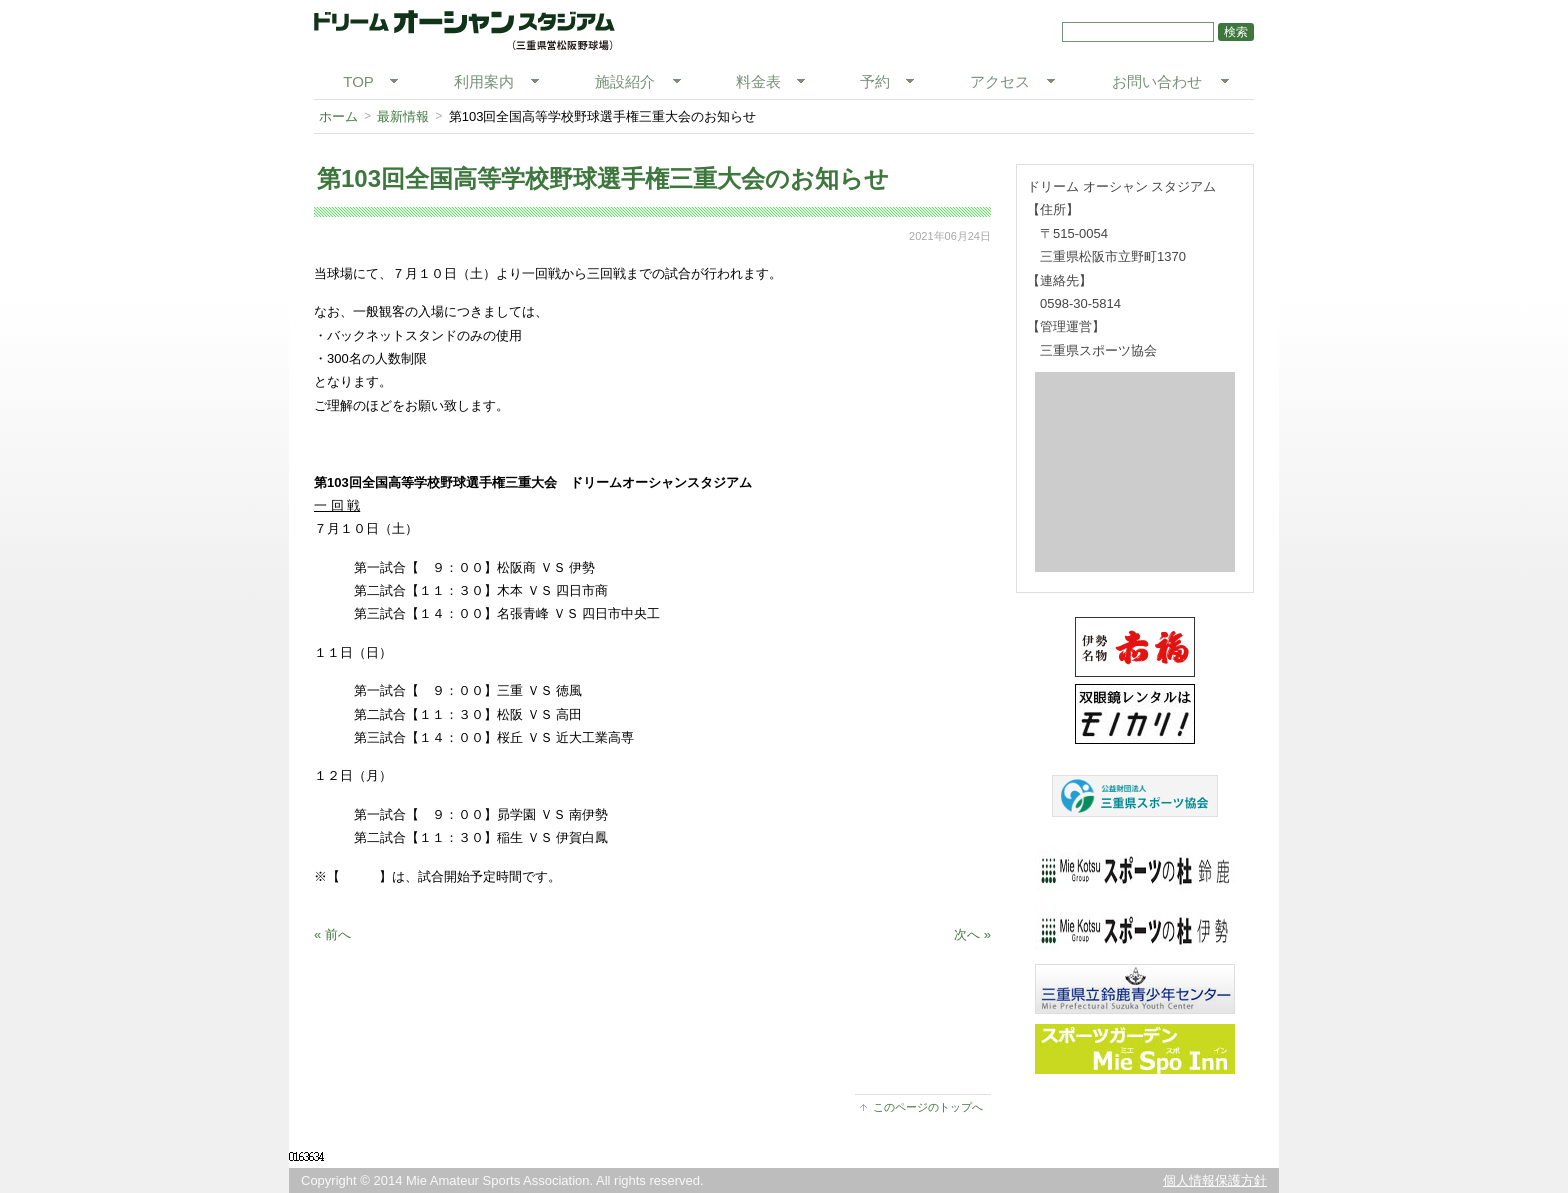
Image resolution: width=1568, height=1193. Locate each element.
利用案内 (484, 81)
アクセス (1000, 81)
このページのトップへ (928, 1107)
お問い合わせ (1157, 81)
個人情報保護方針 (1215, 1180)
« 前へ (332, 934)
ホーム (338, 116)
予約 (875, 81)
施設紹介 (625, 81)
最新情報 (403, 116)
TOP (358, 81)
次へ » (972, 934)
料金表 (758, 81)
